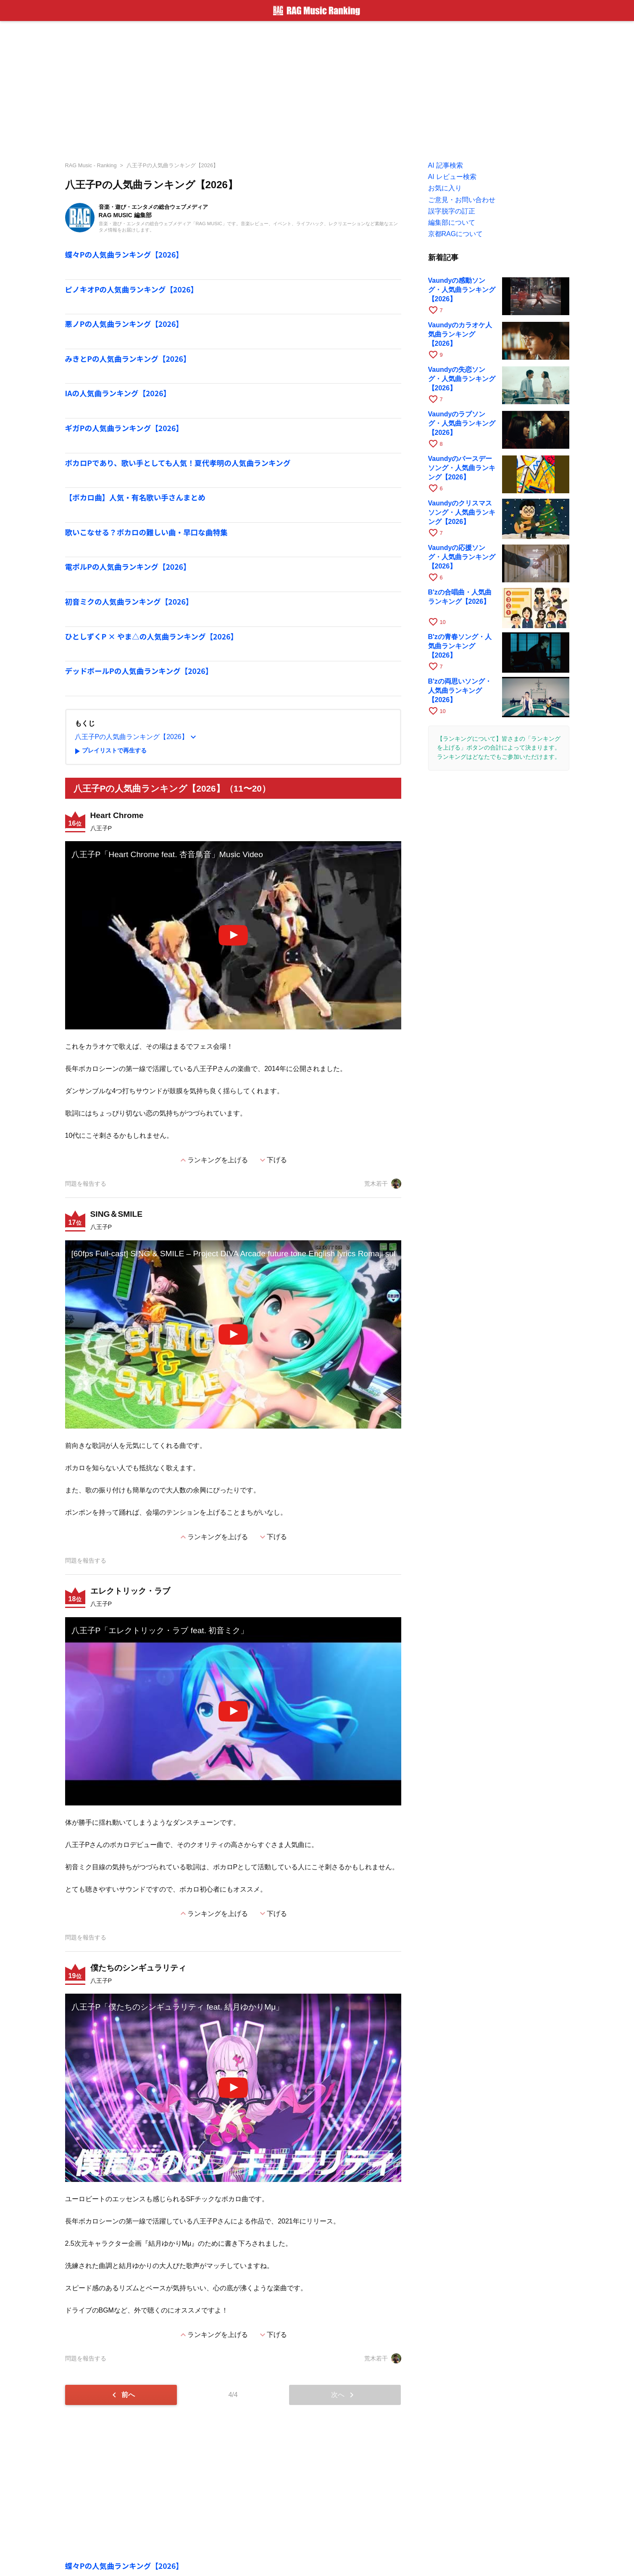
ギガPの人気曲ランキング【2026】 (124, 428)
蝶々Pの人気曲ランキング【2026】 (124, 254)
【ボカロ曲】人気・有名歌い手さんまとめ (135, 497)
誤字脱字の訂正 (451, 211)
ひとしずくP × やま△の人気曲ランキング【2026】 (151, 636)
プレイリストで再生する (109, 751)
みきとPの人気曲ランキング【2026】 (128, 358)
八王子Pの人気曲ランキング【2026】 (172, 165)
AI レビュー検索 (452, 176)
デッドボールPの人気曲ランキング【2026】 (139, 671)
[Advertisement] (317, 88)
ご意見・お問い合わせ (461, 199)
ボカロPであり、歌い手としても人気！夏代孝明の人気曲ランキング (178, 463)
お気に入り (445, 188)
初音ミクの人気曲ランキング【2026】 (129, 601)
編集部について (451, 222)
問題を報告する (85, 1183)
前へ (122, 2395)
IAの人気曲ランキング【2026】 (118, 393)
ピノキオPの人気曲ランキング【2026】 (131, 289)
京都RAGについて (455, 233)
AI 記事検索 (445, 165)
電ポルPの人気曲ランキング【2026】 (128, 566)
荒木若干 (382, 1183)
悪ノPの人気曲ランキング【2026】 (124, 323)
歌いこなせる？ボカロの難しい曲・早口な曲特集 (146, 532)
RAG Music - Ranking (91, 165)
